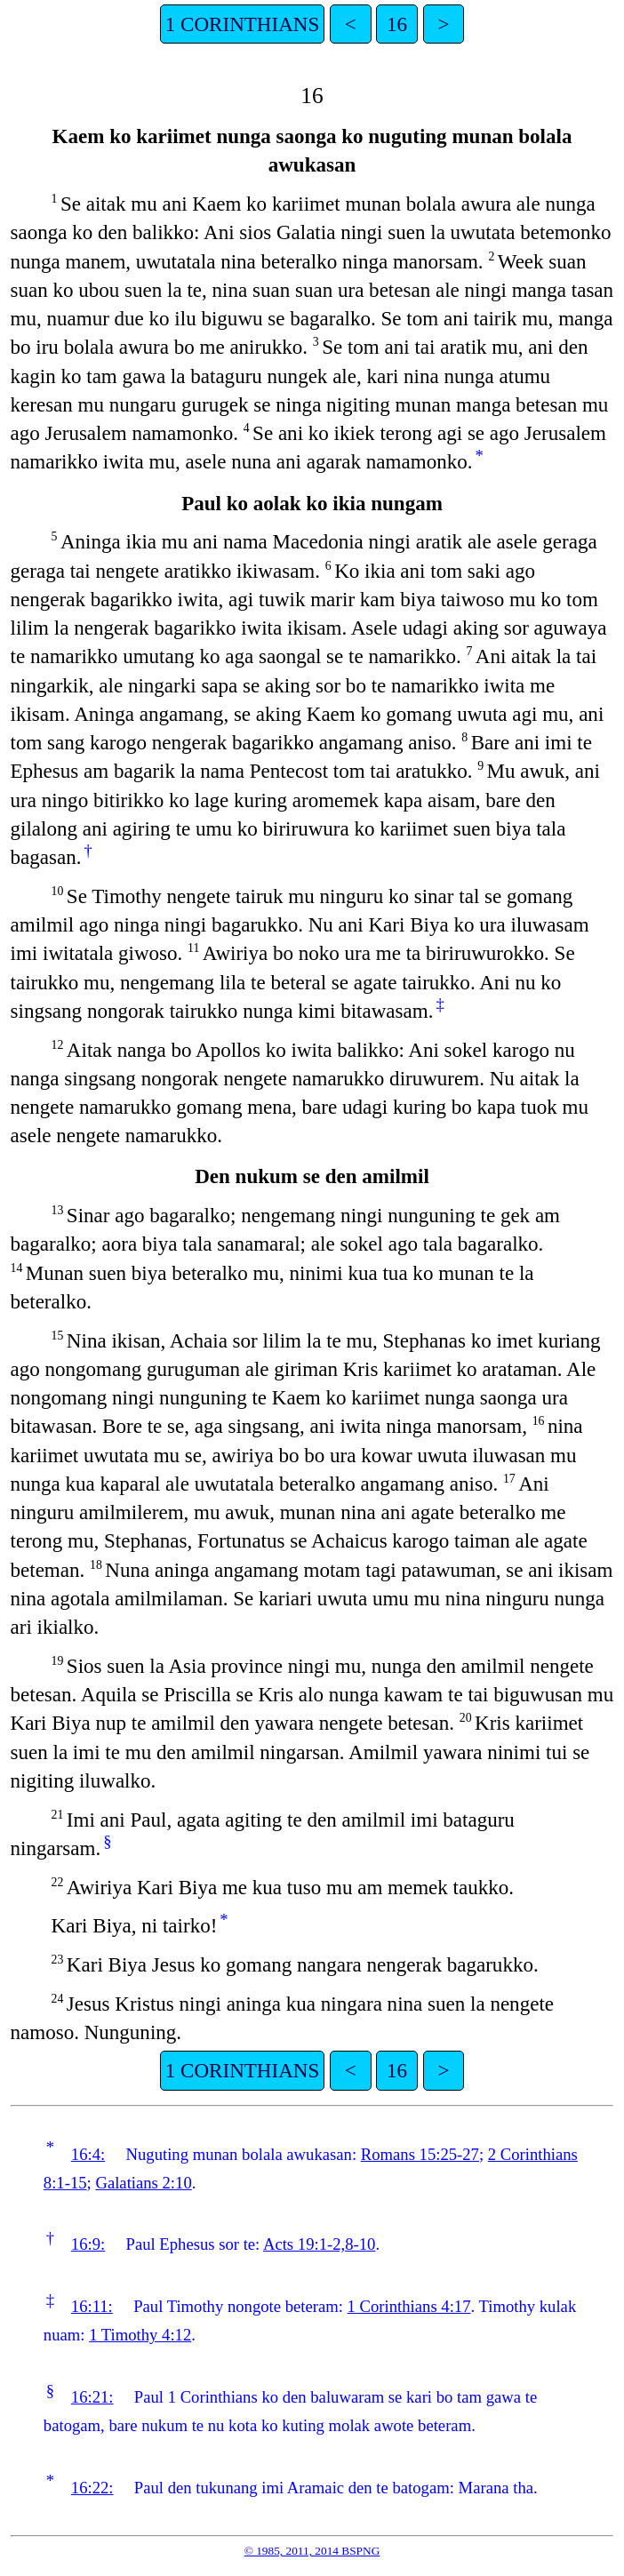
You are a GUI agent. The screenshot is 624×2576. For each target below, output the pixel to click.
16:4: (88, 2154)
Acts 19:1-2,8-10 (319, 2244)
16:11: (92, 2306)
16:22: (92, 2487)
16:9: (88, 2244)
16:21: (92, 2397)
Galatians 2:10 (143, 2182)
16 (397, 24)
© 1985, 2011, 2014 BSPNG (312, 2550)
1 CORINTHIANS (242, 24)
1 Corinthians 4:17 (409, 2306)
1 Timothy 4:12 (140, 2334)
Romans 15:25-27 (420, 2154)
